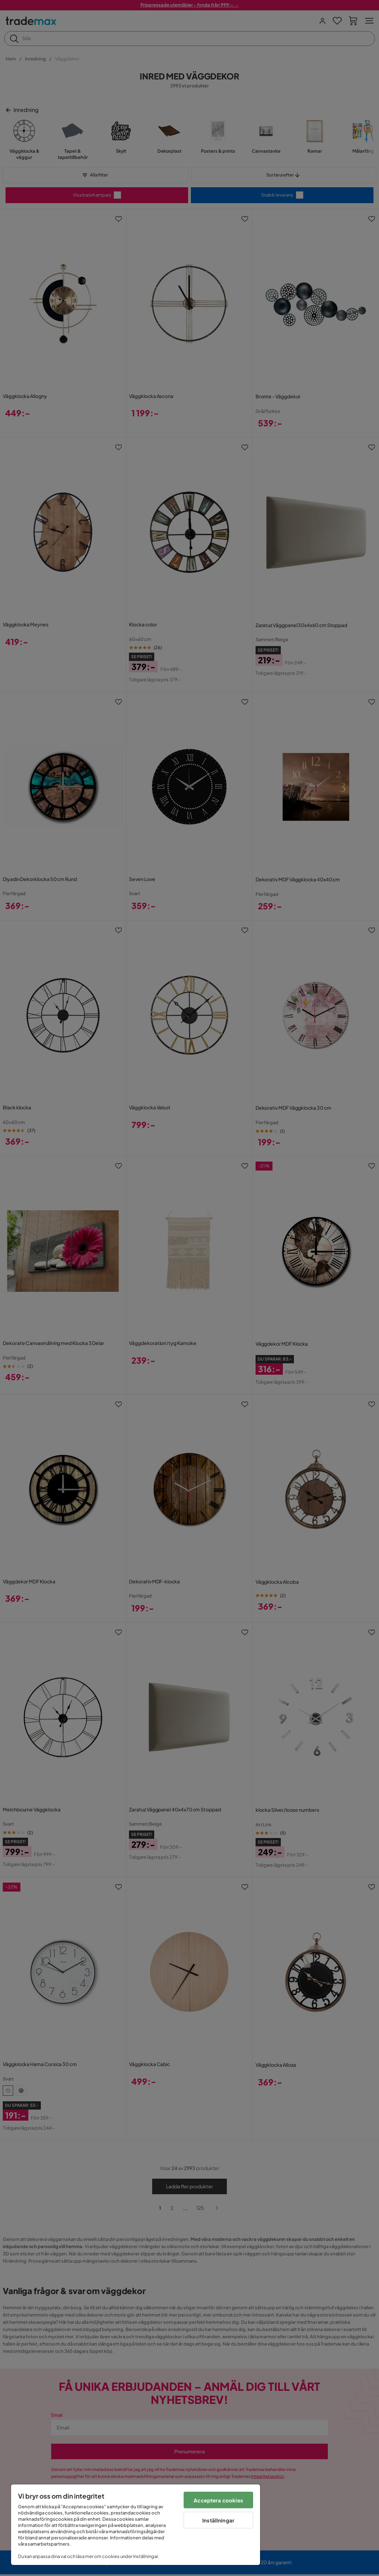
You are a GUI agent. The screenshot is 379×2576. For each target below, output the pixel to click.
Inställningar (218, 2520)
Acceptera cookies (218, 2500)
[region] (135, 2524)
